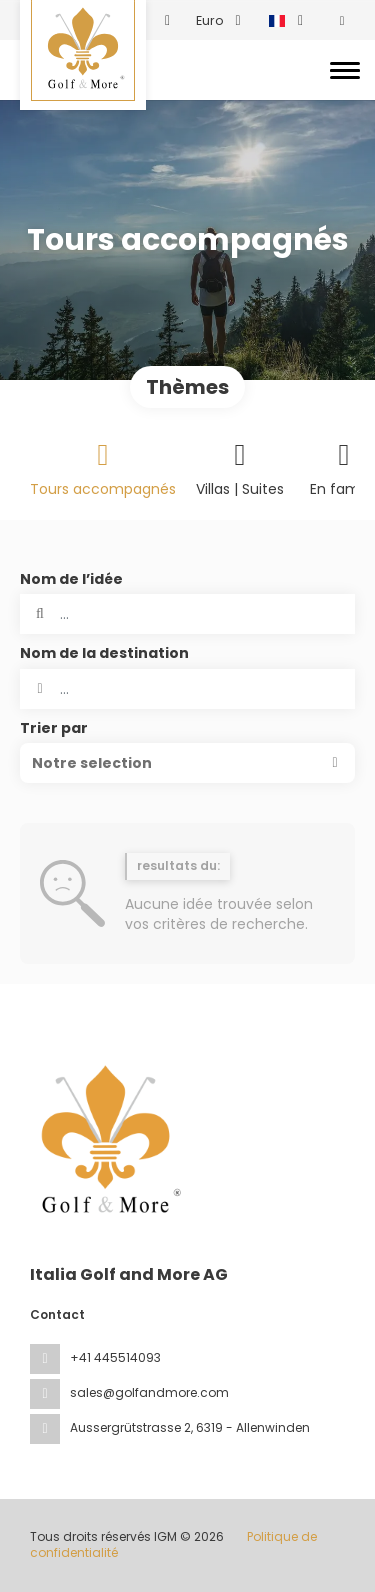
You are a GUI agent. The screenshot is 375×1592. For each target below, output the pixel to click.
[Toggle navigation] (345, 70)
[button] (187, 763)
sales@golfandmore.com (149, 1392)
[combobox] (187, 689)
